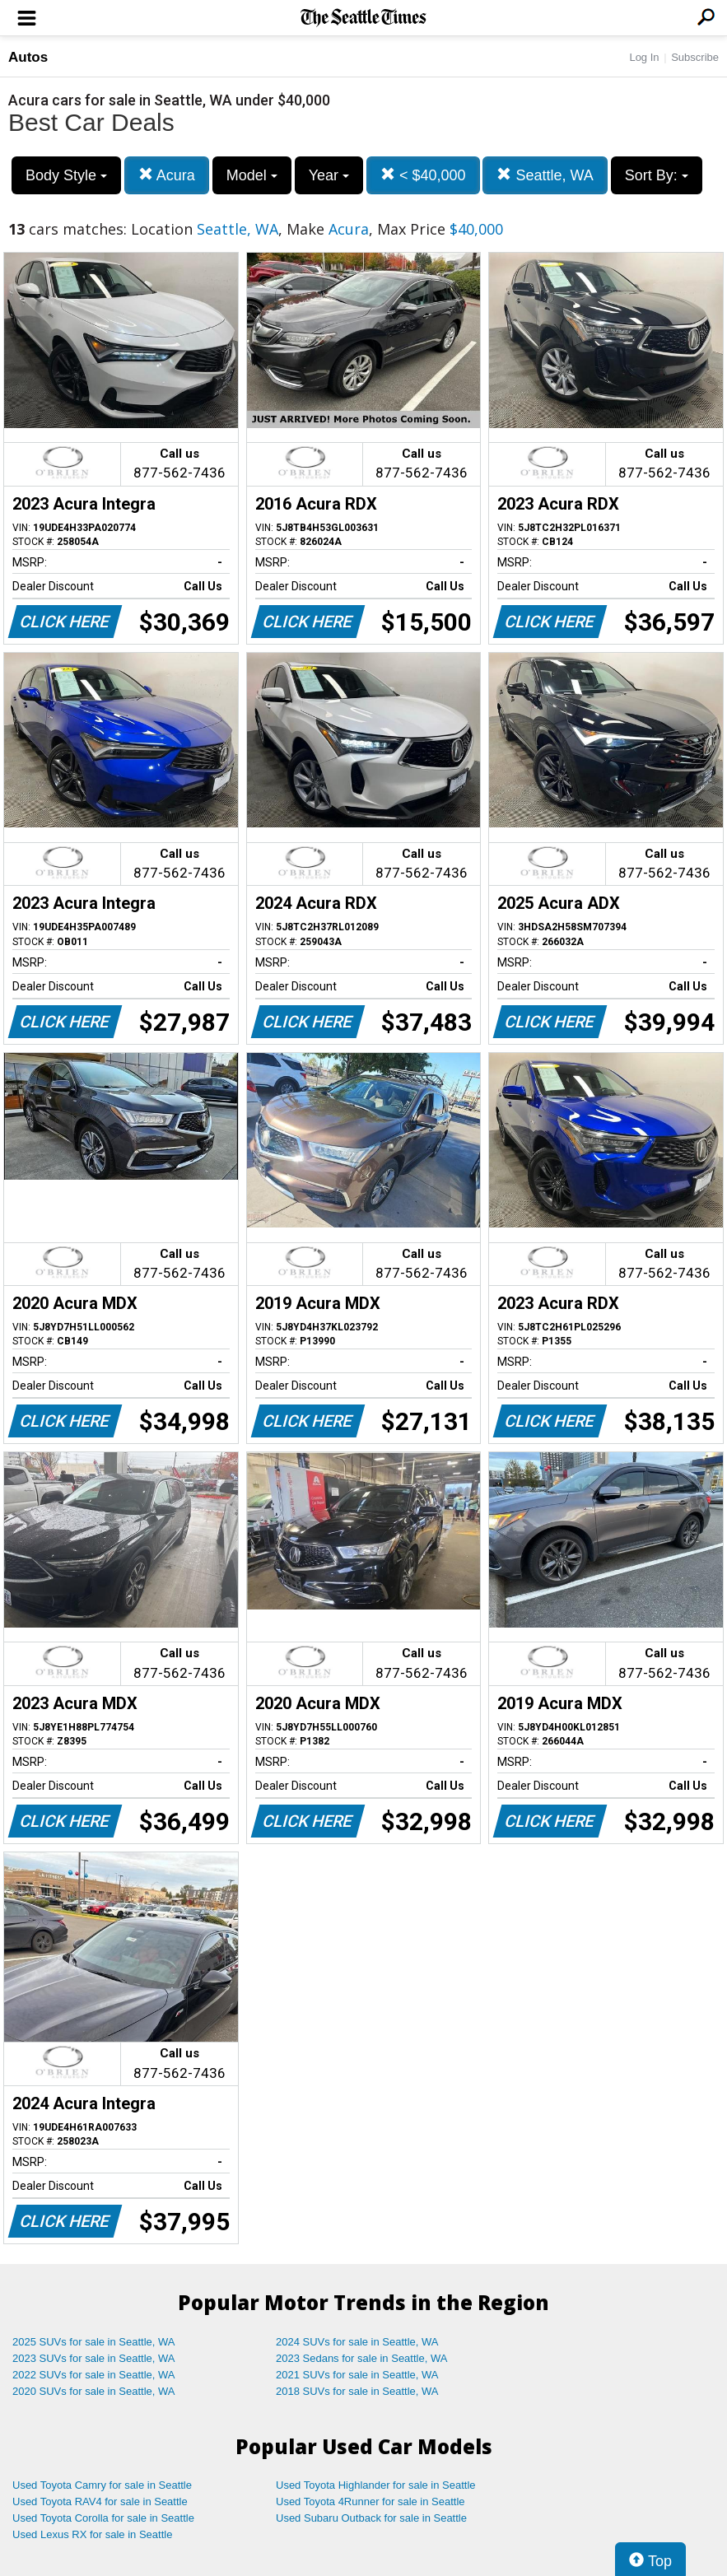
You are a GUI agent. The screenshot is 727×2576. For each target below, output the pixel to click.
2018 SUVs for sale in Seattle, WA (357, 2391)
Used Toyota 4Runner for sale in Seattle (370, 2501)
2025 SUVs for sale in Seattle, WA (93, 2342)
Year (329, 175)
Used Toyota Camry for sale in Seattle (102, 2485)
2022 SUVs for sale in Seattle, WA (93, 2375)
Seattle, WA (544, 175)
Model (251, 175)
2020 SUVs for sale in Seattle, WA (93, 2391)
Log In (644, 57)
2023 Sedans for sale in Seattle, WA (361, 2358)
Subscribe (695, 57)
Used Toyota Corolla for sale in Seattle (103, 2518)
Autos (28, 57)
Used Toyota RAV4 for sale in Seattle (100, 2501)
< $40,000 (423, 175)
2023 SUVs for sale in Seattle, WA (93, 2358)
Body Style (66, 175)
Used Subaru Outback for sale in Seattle (371, 2518)
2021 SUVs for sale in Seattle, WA (357, 2375)
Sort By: (656, 175)
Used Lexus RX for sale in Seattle (92, 2534)
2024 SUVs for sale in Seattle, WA (357, 2342)
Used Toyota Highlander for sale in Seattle (376, 2485)
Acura (166, 175)
